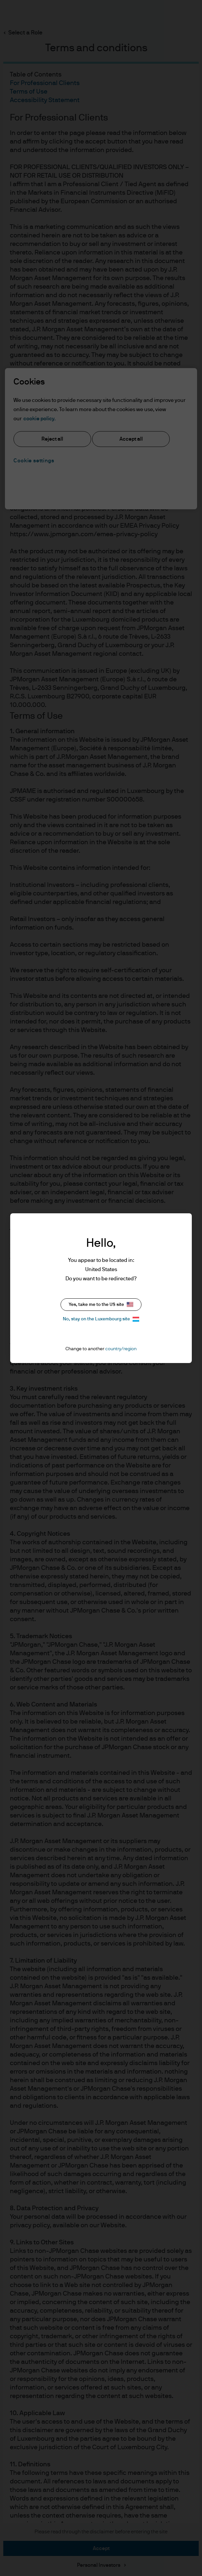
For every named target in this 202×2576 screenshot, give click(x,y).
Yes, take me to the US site (101, 1304)
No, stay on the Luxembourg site (101, 1319)
